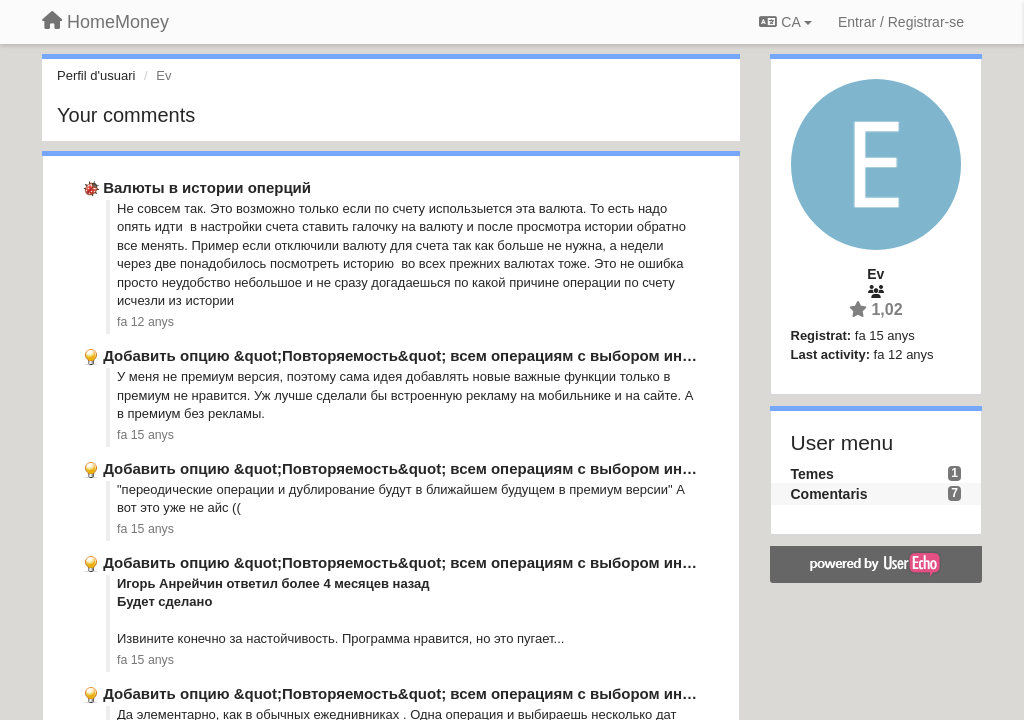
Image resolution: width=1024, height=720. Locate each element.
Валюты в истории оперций (207, 187)
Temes (812, 474)
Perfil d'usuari (96, 75)
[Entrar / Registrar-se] (901, 22)
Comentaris (829, 494)
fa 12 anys (145, 322)
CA (785, 22)
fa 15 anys (145, 435)
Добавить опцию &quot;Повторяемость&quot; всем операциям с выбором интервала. (424, 355)
